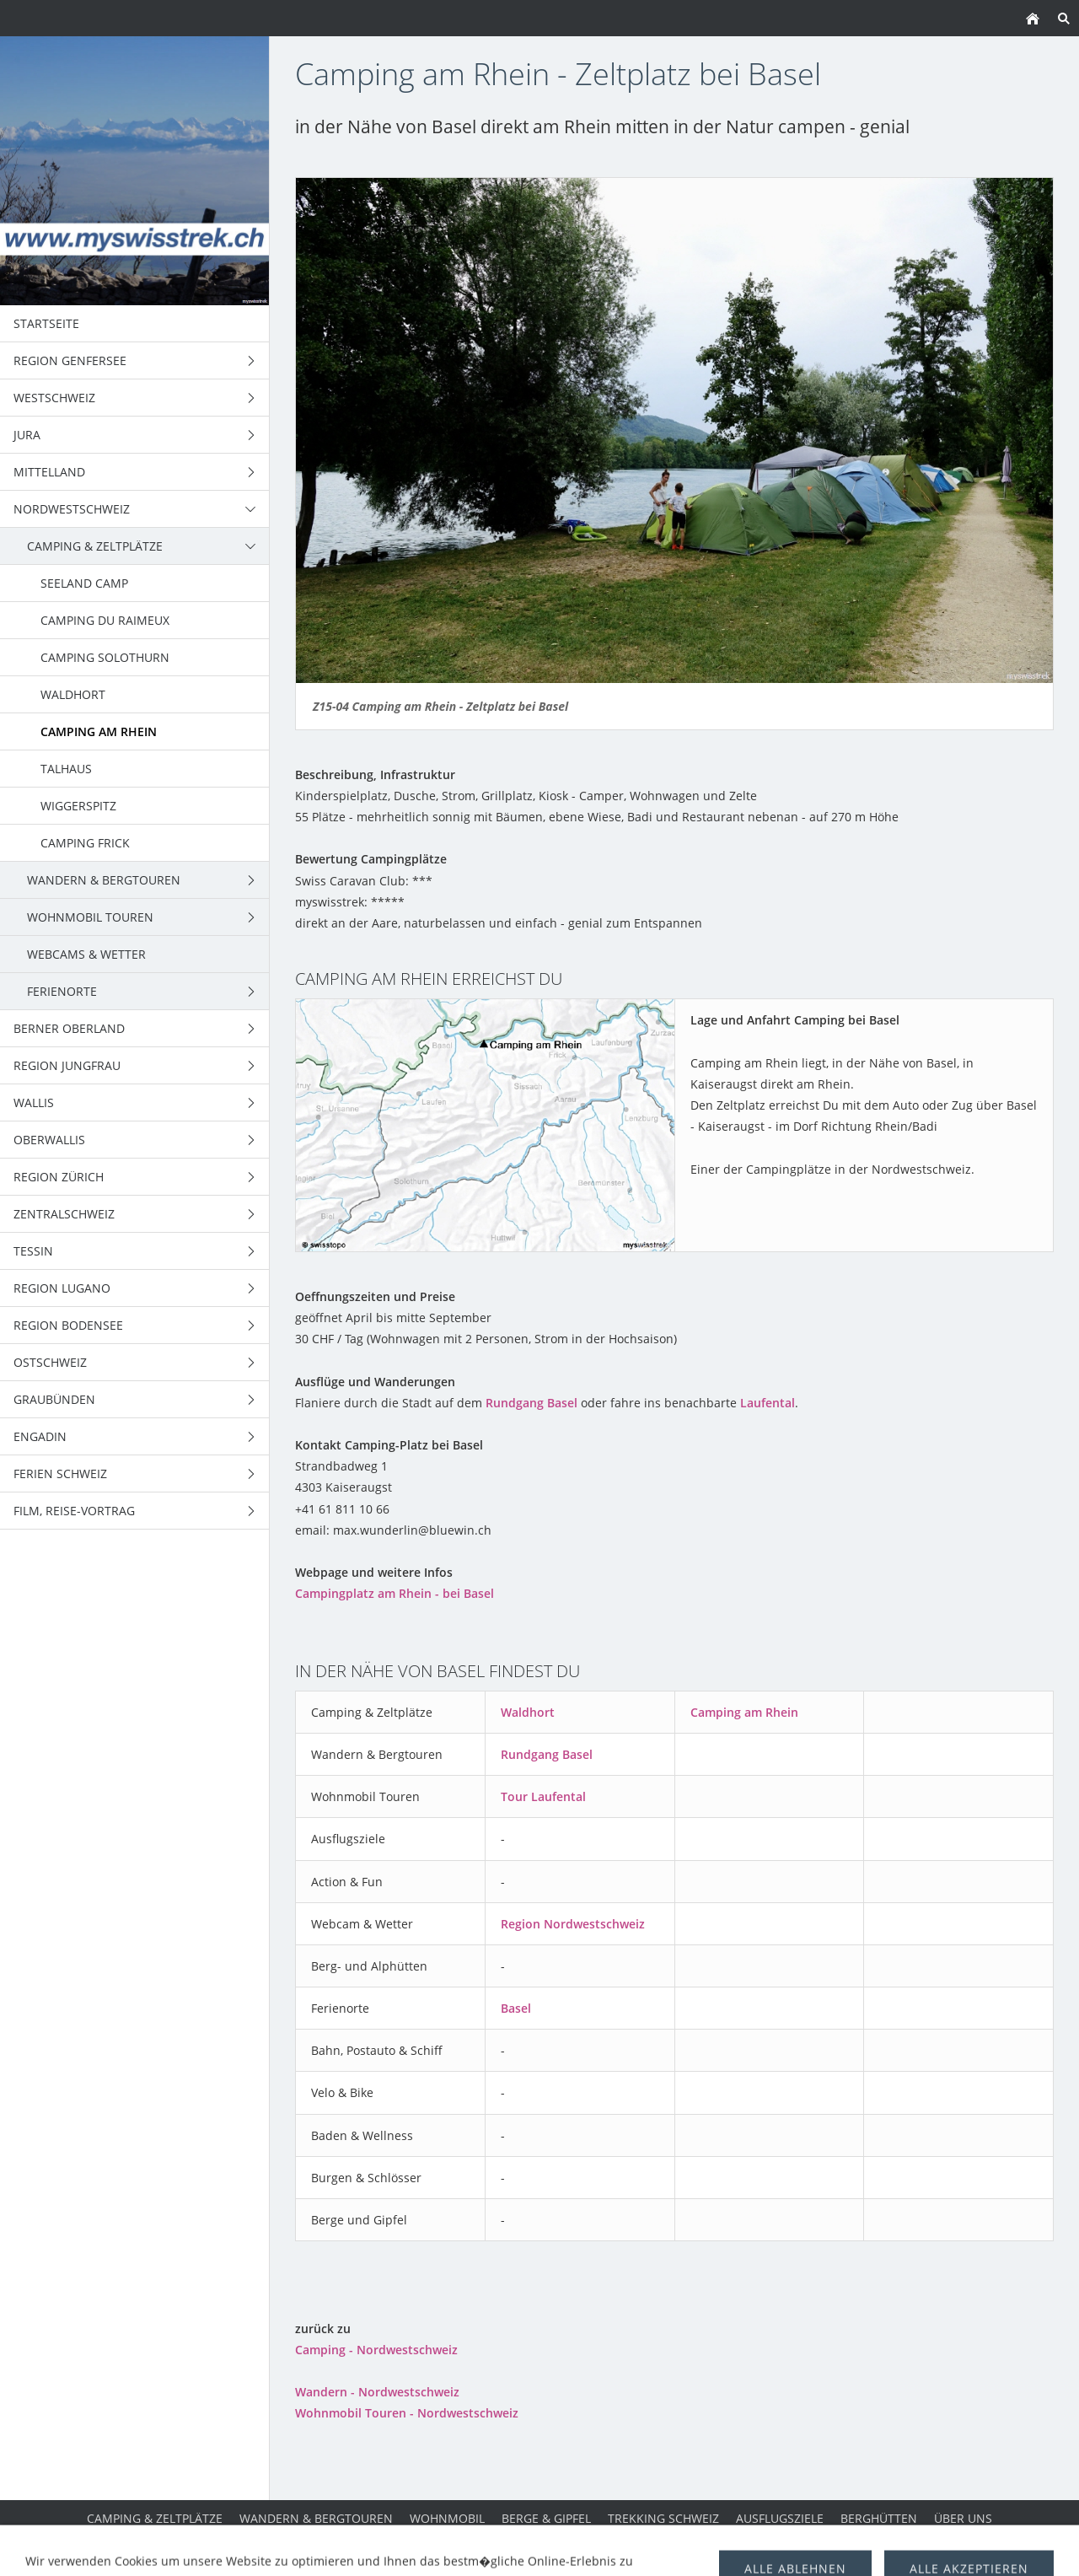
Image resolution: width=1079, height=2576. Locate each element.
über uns (963, 2518)
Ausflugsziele (780, 2518)
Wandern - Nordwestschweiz (377, 2392)
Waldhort (528, 1712)
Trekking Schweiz (663, 2518)
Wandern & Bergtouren (316, 2518)
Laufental (767, 1403)
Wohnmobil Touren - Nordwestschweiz (406, 2413)
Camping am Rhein (744, 1712)
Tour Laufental (543, 1796)
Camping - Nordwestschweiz (376, 2350)
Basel (516, 2008)
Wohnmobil (447, 2518)
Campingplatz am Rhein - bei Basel (394, 1593)
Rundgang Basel (531, 1403)
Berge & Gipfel (546, 2518)
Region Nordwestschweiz (573, 1924)
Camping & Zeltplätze (155, 2518)
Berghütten (878, 2518)
